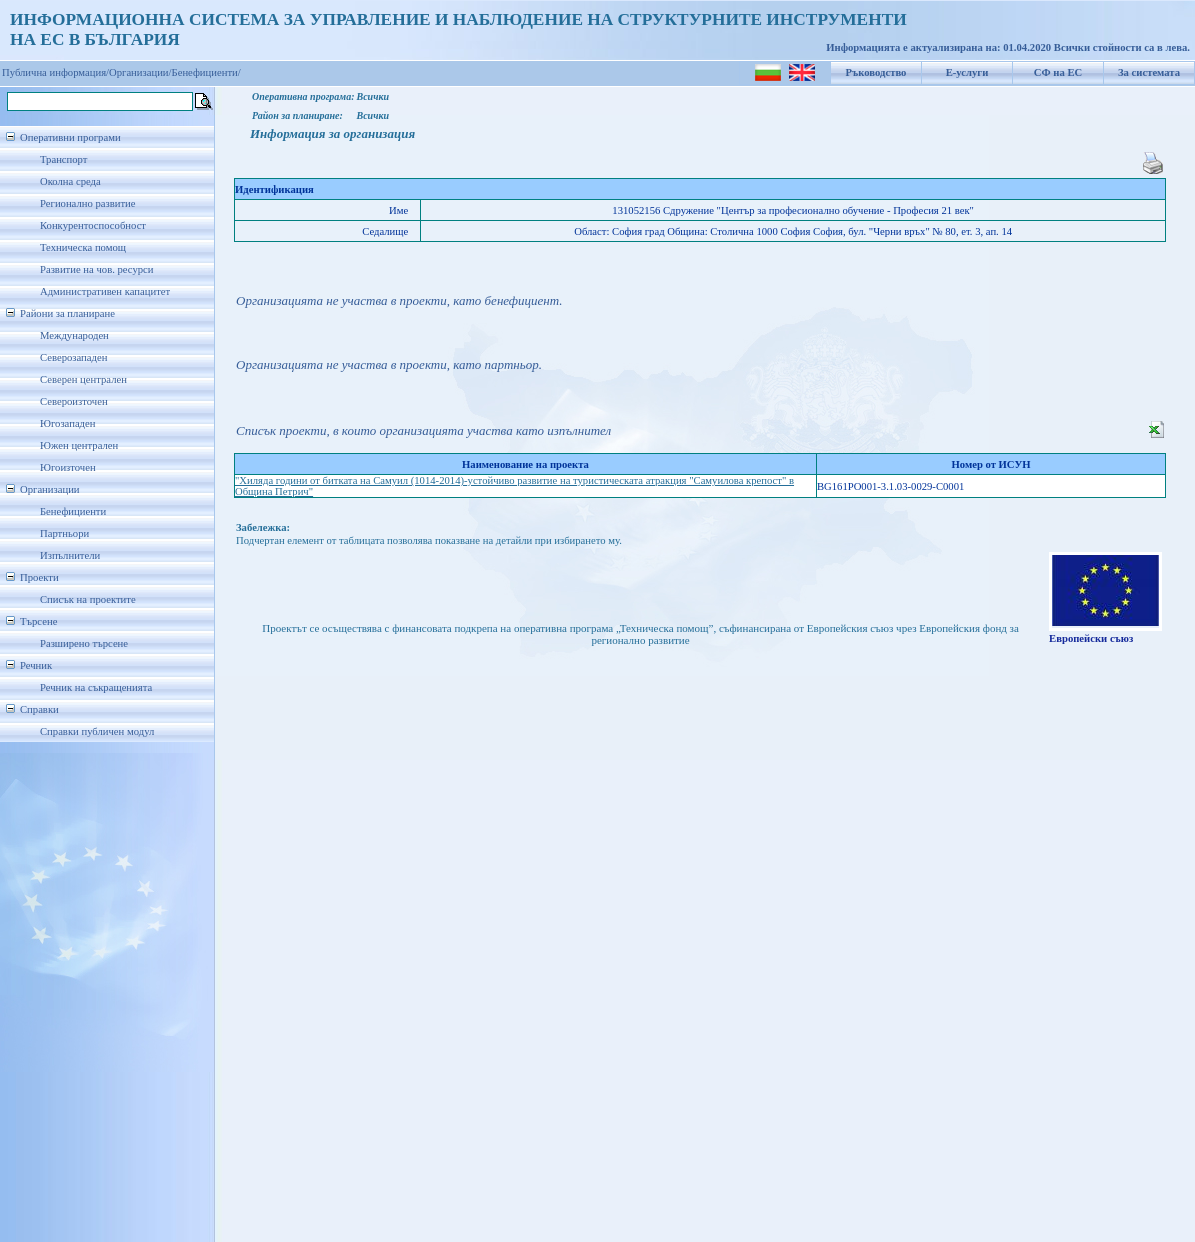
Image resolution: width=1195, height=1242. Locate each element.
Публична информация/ (55, 72)
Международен (74, 335)
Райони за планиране (67, 313)
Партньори (64, 533)
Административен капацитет (105, 291)
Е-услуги (967, 72)
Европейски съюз (1091, 638)
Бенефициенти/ (206, 72)
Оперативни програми (70, 137)
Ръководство (876, 72)
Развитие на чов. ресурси (97, 269)
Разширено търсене (84, 643)
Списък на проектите (88, 599)
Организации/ (140, 72)
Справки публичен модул (97, 731)
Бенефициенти (73, 511)
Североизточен (74, 401)
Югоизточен (68, 467)
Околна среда (70, 181)
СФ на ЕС (1058, 72)
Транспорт (63, 159)
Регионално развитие (88, 203)
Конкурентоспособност (93, 225)
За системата (1149, 72)
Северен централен (83, 379)
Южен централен (79, 445)
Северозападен (73, 357)
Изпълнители (70, 555)
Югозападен (67, 423)
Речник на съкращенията (96, 687)
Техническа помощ (83, 247)
